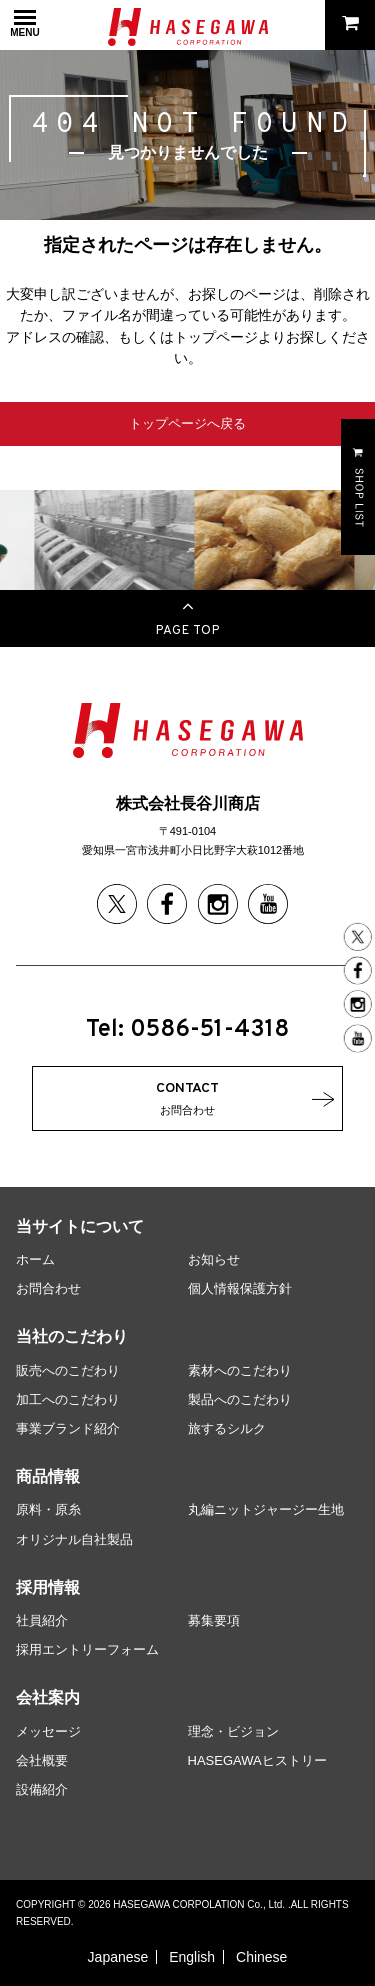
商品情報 (48, 1476)
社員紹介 (42, 1620)
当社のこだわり (72, 1336)
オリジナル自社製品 (74, 1539)
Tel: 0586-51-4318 (187, 1030)
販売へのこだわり (68, 1370)
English (192, 1957)
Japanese (118, 1957)
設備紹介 (42, 1789)
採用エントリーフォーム (87, 1649)
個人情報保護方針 (240, 1288)
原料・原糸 (48, 1509)
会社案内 (48, 1697)
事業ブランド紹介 (68, 1428)
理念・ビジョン (233, 1731)
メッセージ (48, 1731)
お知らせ (214, 1259)
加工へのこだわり (68, 1399)
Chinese (261, 1957)
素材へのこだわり (240, 1370)
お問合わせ (48, 1288)
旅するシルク (227, 1428)
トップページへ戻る (187, 423)
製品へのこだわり (240, 1399)
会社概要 (42, 1760)
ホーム (35, 1259)
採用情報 (48, 1587)
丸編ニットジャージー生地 (266, 1509)
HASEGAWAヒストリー (257, 1760)
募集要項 (214, 1620)
